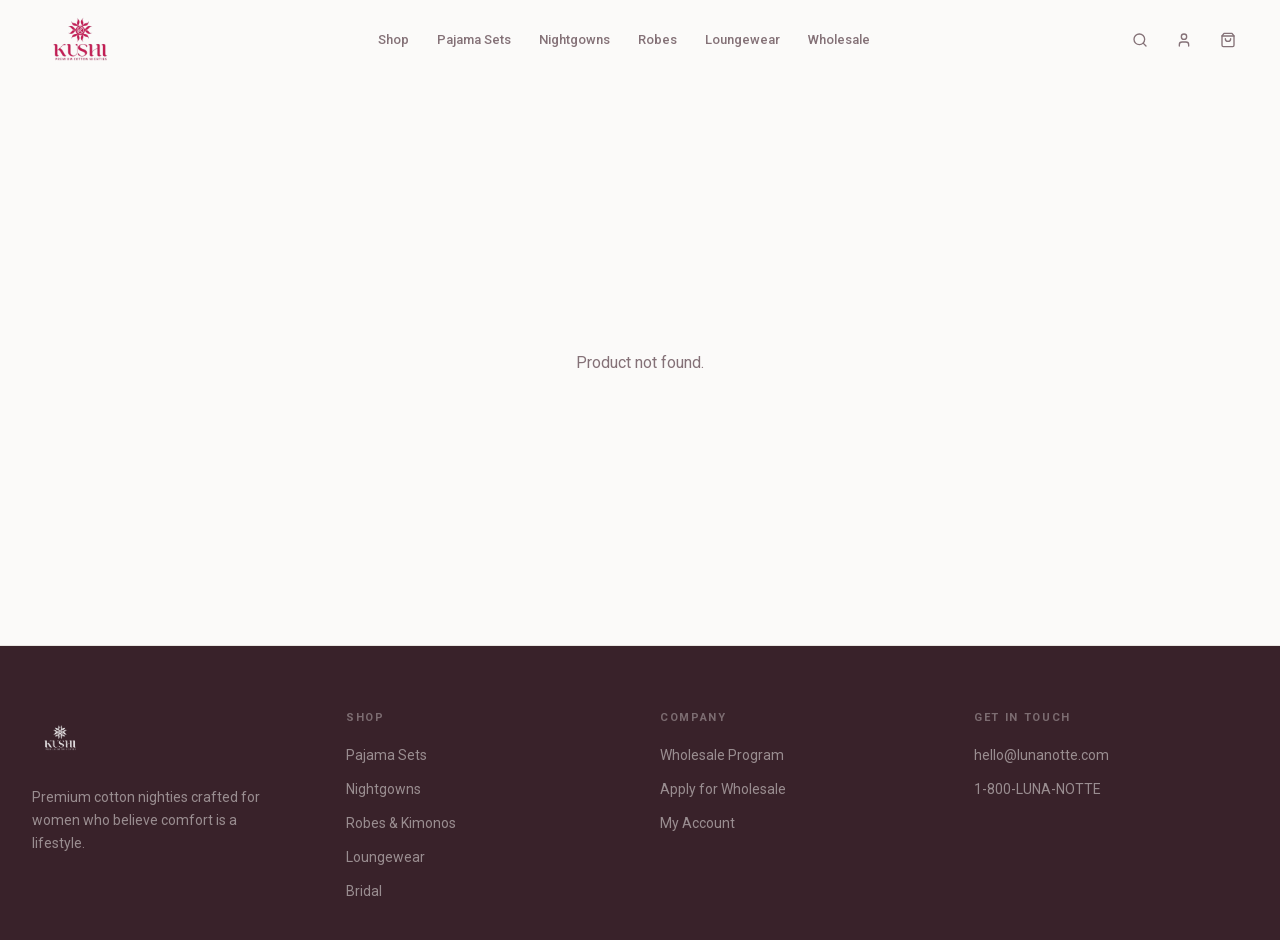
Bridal (364, 891)
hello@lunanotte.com (1041, 755)
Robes (657, 39)
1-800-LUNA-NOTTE (1037, 789)
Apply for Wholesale (723, 789)
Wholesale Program (722, 755)
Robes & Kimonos (401, 823)
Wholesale (839, 39)
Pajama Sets (474, 39)
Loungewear (742, 39)
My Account (697, 823)
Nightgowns (574, 39)
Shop (393, 39)
